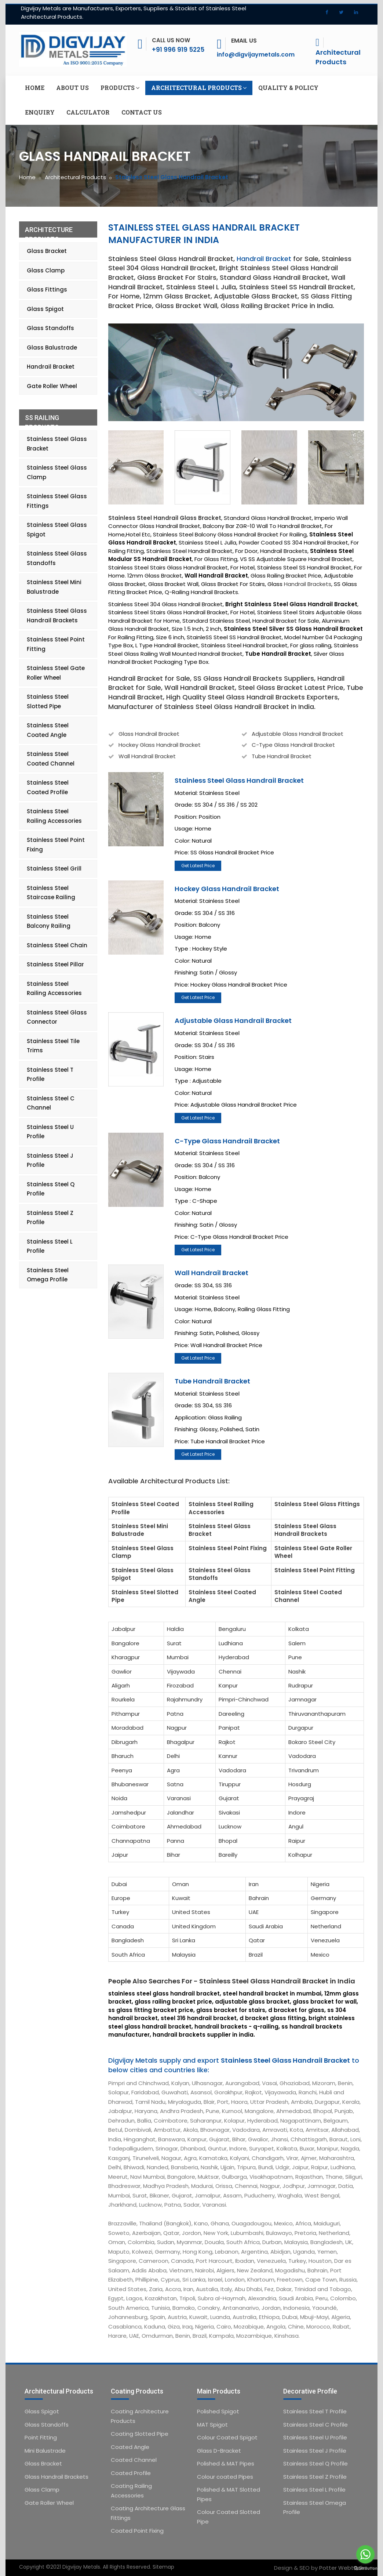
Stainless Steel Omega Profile (48, 1275)
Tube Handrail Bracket (281, 756)
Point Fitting (41, 2437)
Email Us (244, 40)
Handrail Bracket (264, 258)
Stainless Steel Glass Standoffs (57, 558)
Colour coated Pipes (225, 2477)
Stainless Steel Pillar (55, 964)
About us (72, 87)
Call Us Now (171, 40)
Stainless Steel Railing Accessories (54, 816)
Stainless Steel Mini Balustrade (54, 587)
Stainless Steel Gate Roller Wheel (56, 672)
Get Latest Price (198, 865)
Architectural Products (338, 57)
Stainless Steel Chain (57, 945)
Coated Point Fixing (137, 2531)
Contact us (141, 112)
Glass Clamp (46, 270)
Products (120, 88)
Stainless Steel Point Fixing (56, 844)
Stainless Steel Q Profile (50, 1189)
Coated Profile (131, 2473)
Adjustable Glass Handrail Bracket (297, 734)
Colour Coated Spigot (227, 2437)
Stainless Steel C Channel (50, 1103)
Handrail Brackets (307, 584)
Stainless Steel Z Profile (50, 1217)
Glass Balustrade (52, 347)
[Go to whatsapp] (365, 2554)
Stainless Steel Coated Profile (48, 787)
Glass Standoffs (50, 328)
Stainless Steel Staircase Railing (51, 892)
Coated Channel (134, 2460)
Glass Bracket (47, 251)
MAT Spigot (212, 2424)
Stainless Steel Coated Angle (48, 730)
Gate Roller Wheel (52, 386)
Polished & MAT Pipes (225, 2463)
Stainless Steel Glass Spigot (57, 529)
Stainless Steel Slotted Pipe (48, 701)
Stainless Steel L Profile (50, 1246)
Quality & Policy (288, 87)
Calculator (88, 112)
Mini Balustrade (45, 2450)
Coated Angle (130, 2447)
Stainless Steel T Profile (50, 1074)
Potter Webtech (341, 2568)
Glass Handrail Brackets (56, 2477)
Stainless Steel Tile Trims (53, 1045)
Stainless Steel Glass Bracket (57, 443)
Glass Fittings (47, 289)
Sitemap (163, 2566)
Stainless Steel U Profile (50, 1131)
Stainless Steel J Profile (50, 1160)
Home (34, 87)
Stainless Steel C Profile (315, 2424)
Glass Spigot (45, 309)
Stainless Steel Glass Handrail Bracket (239, 780)
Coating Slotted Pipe (139, 2434)
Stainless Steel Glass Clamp (57, 472)
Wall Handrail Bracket (147, 756)
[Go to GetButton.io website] (365, 2568)
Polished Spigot (218, 2411)
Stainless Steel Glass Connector (57, 1017)
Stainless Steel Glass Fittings (57, 501)
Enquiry (40, 112)
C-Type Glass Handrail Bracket (293, 745)
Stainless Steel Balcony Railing (48, 921)
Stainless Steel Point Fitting (56, 644)
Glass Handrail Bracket (148, 734)
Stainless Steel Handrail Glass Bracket (164, 518)
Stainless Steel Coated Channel (50, 758)
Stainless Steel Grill (54, 868)
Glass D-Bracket (219, 2450)
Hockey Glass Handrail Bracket (159, 745)
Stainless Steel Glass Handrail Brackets (57, 615)
